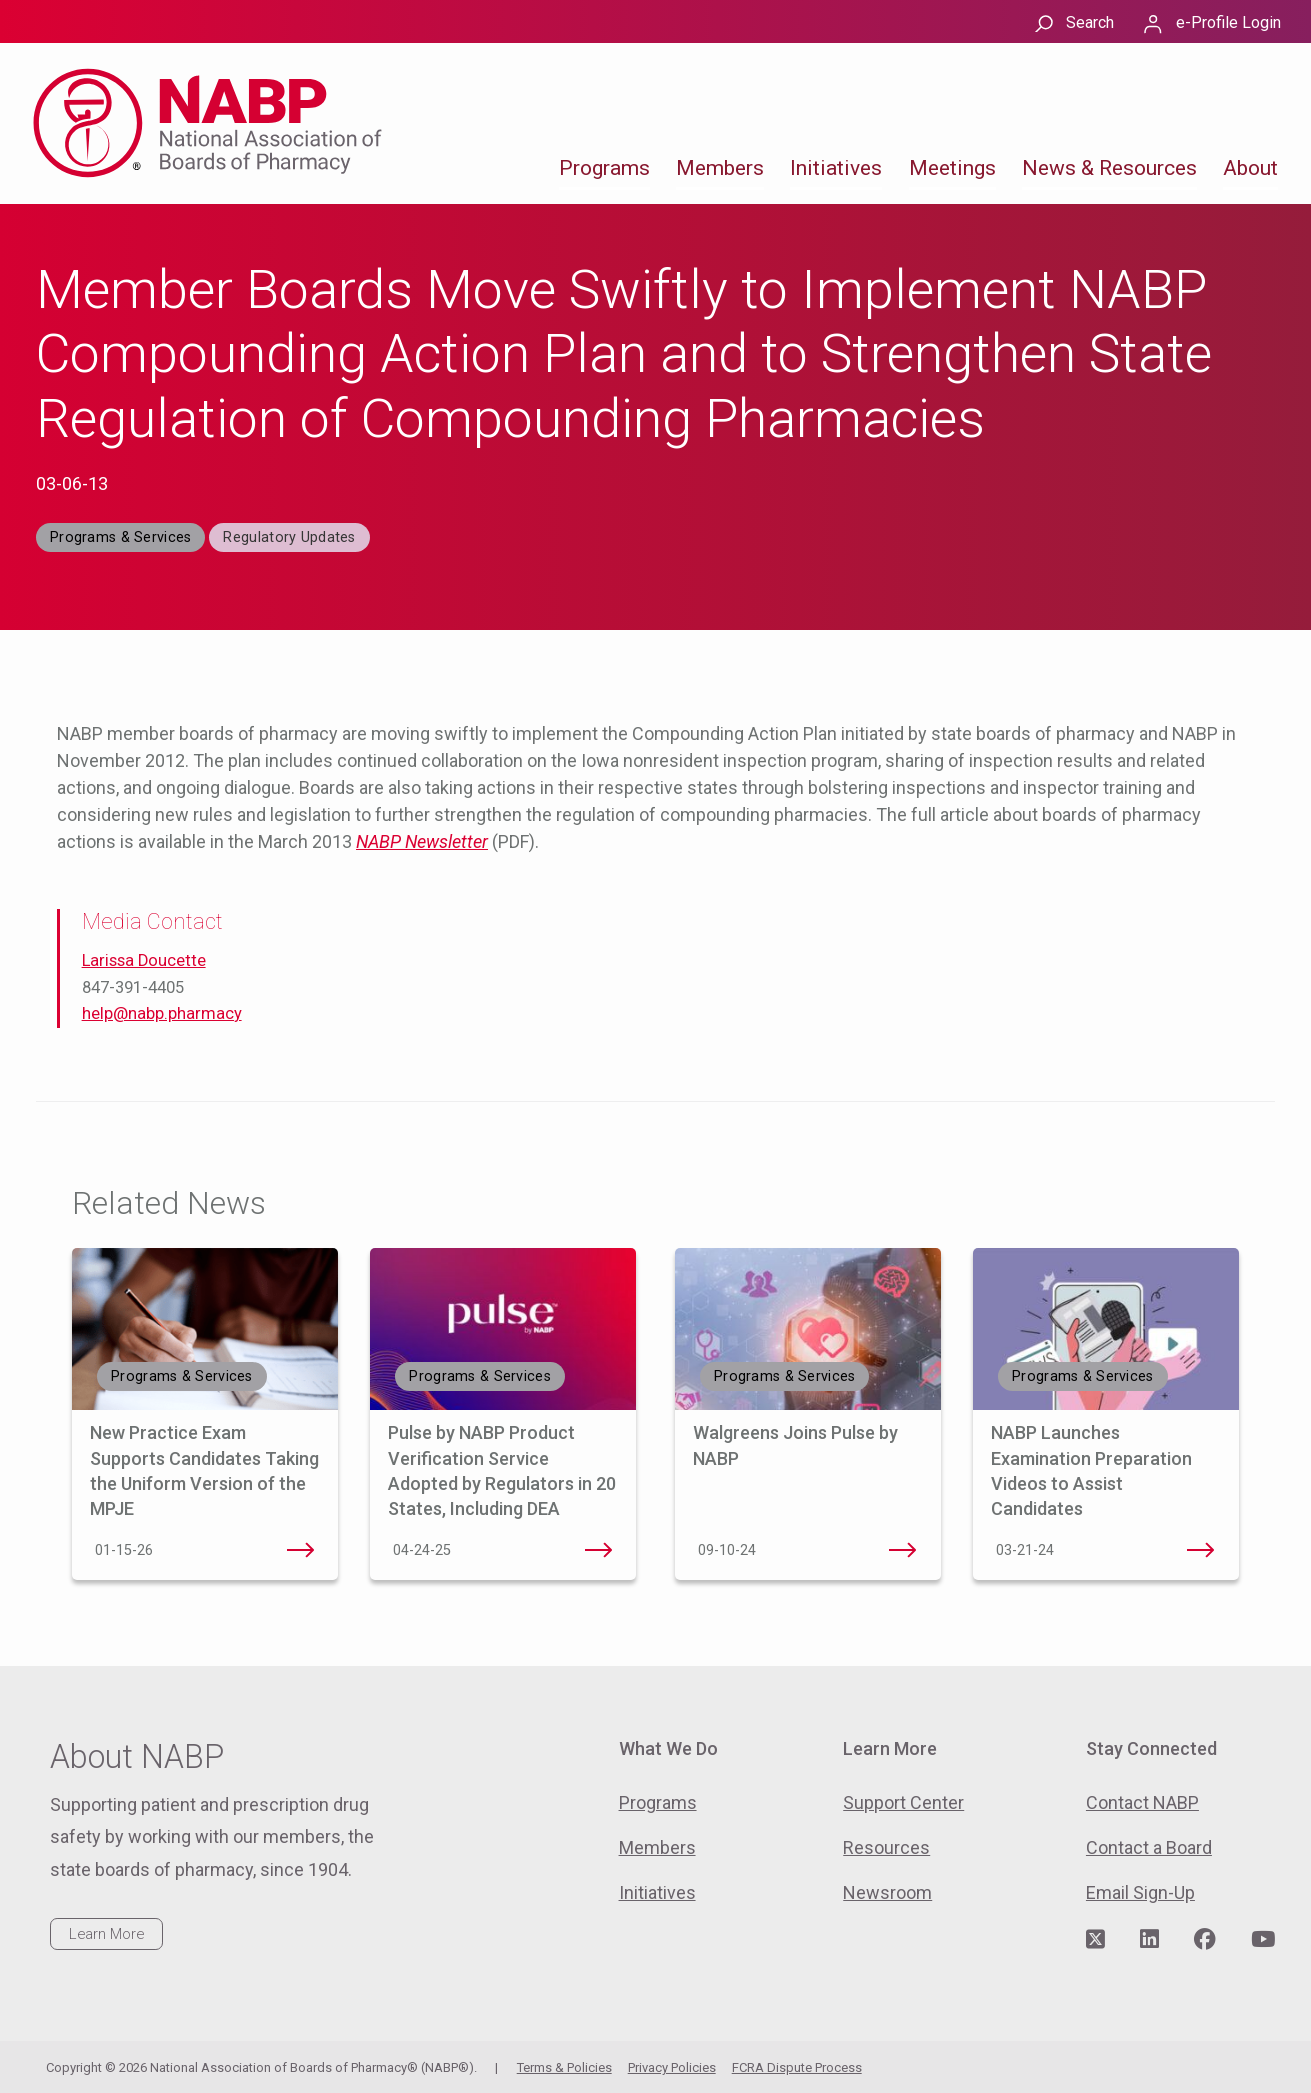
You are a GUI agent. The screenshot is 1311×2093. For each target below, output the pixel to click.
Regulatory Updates (289, 537)
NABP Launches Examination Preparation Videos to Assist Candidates (1201, 1550)
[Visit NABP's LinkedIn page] (1149, 1940)
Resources (886, 1847)
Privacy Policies (672, 2067)
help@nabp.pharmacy (162, 1013)
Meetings (952, 168)
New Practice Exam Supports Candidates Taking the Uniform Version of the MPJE (300, 1550)
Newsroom (887, 1892)
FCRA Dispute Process (797, 2067)
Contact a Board (1149, 1847)
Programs (604, 168)
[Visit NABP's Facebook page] (1205, 1940)
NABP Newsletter (422, 841)
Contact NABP (1142, 1802)
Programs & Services (120, 537)
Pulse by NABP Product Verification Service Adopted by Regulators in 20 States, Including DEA (598, 1550)
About (1250, 168)
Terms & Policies (564, 2067)
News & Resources (1109, 168)
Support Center (903, 1802)
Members (720, 168)
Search (1090, 22)
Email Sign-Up (1140, 1892)
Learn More (106, 1934)
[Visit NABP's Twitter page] (1095, 1940)
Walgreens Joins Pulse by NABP (903, 1550)
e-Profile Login (1228, 22)
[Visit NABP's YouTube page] (1263, 1940)
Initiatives (836, 168)
